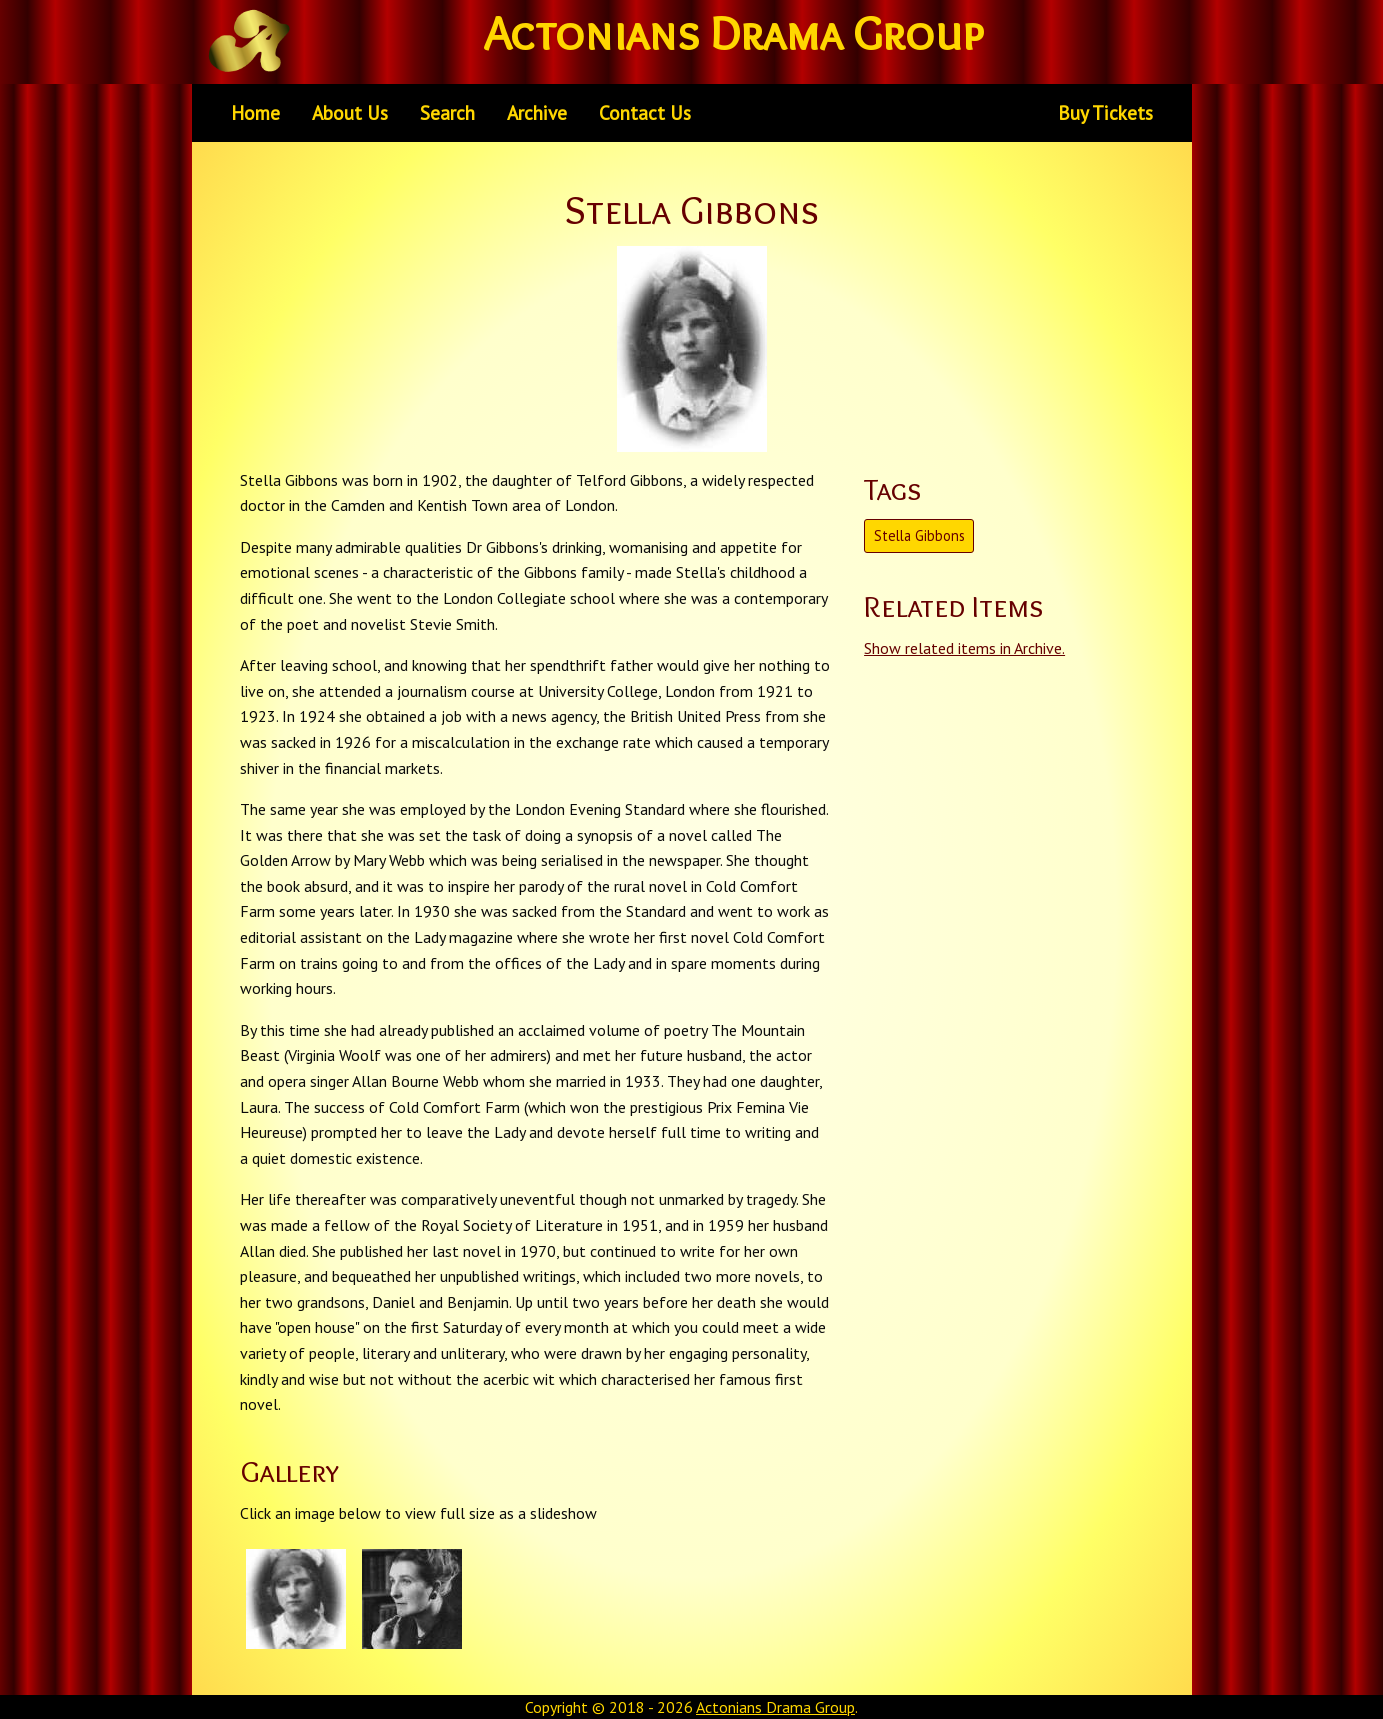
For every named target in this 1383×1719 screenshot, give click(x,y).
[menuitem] (255, 113)
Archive (537, 112)
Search (447, 112)
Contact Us (645, 112)
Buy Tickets (1105, 112)
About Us (350, 112)
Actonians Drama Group (775, 1707)
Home (255, 112)
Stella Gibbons (919, 535)
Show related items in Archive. (964, 648)
